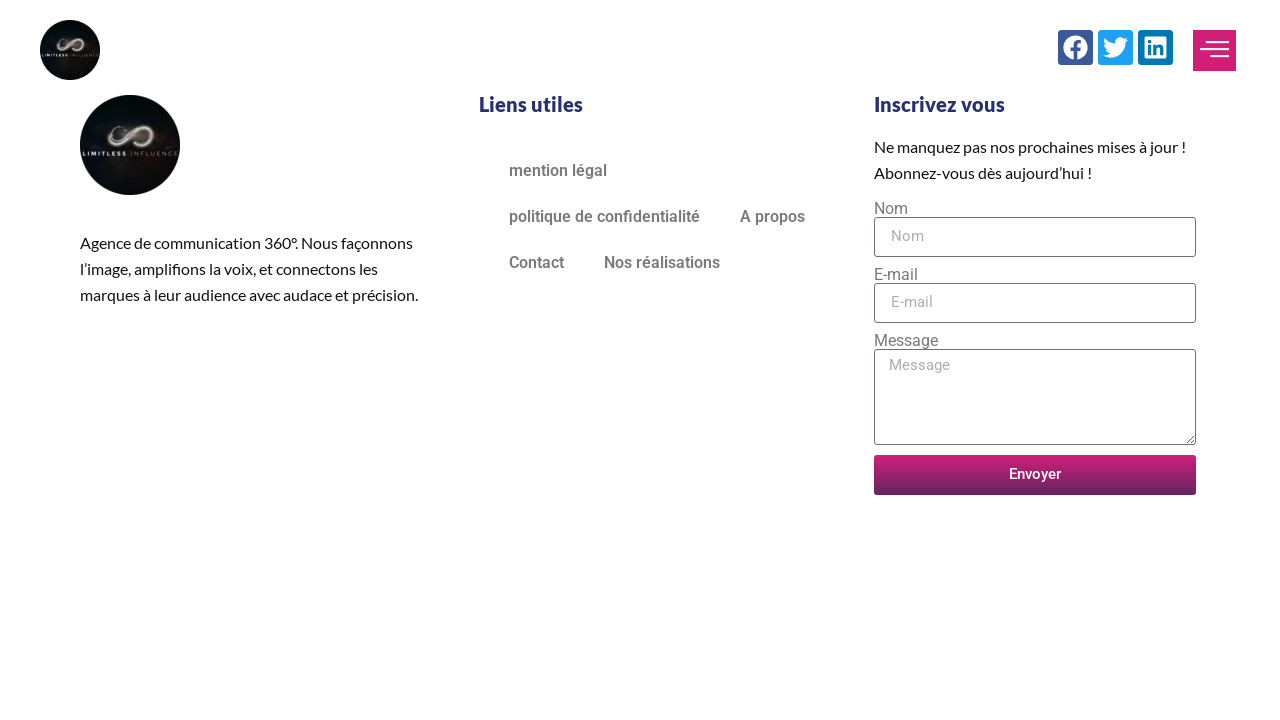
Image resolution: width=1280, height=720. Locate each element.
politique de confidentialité (604, 216)
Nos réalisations (662, 262)
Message (906, 341)
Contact (536, 262)
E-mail (896, 275)
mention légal (558, 170)
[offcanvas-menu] (1214, 50)
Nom (891, 209)
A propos (772, 216)
